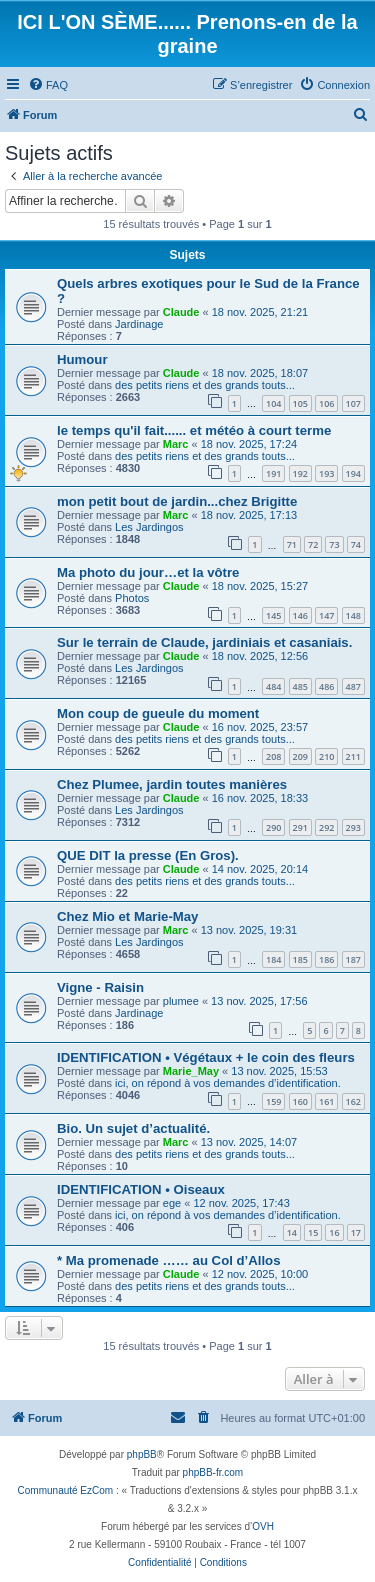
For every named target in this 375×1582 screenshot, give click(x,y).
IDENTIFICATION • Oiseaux (141, 1189)
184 (273, 959)
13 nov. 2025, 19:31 (249, 930)
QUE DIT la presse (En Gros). (148, 855)
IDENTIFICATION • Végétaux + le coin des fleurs (206, 1057)
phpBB (142, 1454)
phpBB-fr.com (213, 1472)
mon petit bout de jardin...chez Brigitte (177, 501)
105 (300, 403)
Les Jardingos (149, 527)
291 (300, 827)
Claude (181, 312)
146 (300, 615)
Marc (176, 444)
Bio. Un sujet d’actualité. (133, 1128)
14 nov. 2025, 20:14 (260, 869)
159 (273, 1101)
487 (353, 686)
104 (273, 403)
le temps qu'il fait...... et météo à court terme (194, 430)
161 (326, 1101)
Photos (132, 598)
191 (273, 473)
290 (273, 827)
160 (300, 1101)
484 (273, 686)
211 (353, 756)
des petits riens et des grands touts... (205, 385)
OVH (263, 1526)
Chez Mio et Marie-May (127, 916)
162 (353, 1101)
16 (334, 1232)
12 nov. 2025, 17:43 (241, 1203)
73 (334, 544)
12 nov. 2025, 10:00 (260, 1274)
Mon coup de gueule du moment (158, 713)
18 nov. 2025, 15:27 (260, 586)
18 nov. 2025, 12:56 (260, 656)
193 (326, 473)
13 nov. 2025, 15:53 (279, 1071)
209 (300, 756)
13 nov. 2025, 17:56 (259, 1001)
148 (353, 615)
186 (326, 959)
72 (313, 544)
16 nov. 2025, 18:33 (260, 798)
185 (300, 959)
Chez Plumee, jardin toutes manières (172, 784)
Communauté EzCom (66, 1490)
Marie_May (191, 1071)
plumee (181, 1001)
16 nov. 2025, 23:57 (260, 727)
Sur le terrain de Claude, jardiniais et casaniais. (204, 642)
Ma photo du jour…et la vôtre (148, 572)
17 (356, 1232)
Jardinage (139, 324)
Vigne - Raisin (100, 987)
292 (326, 827)
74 (356, 544)
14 (292, 1232)
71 (292, 544)
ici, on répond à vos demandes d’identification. (228, 1083)
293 (353, 827)
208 (273, 756)
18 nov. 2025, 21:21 (260, 312)
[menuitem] (48, 85)
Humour (82, 359)
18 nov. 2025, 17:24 (249, 444)
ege (172, 1203)
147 (326, 615)
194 (353, 473)
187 (353, 959)
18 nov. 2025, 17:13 (249, 515)
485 (300, 686)
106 (326, 403)
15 (313, 1232)
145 (273, 615)
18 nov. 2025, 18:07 (260, 373)
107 (353, 403)
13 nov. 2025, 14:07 (249, 1142)
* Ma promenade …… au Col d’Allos (169, 1260)
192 (300, 473)
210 (326, 756)
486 (326, 686)
